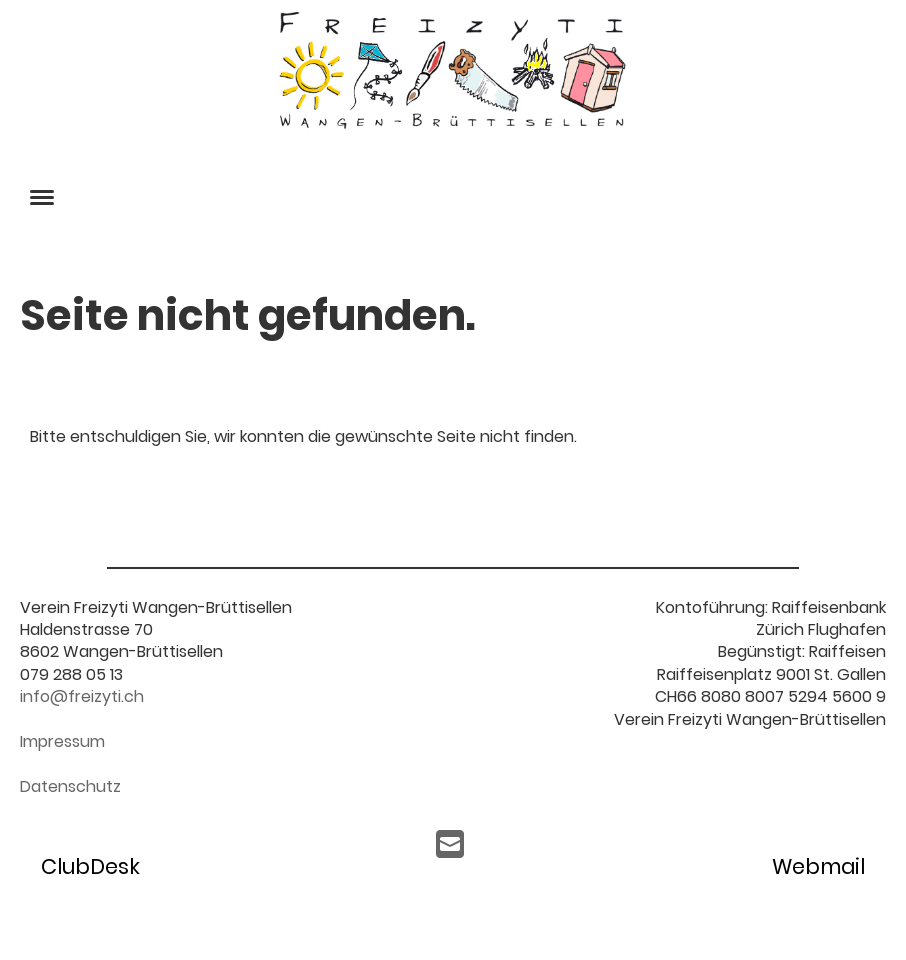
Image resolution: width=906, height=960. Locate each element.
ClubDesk (90, 866)
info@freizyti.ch (82, 696)
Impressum (62, 741)
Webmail (818, 866)
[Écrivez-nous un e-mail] (450, 844)
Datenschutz (70, 786)
